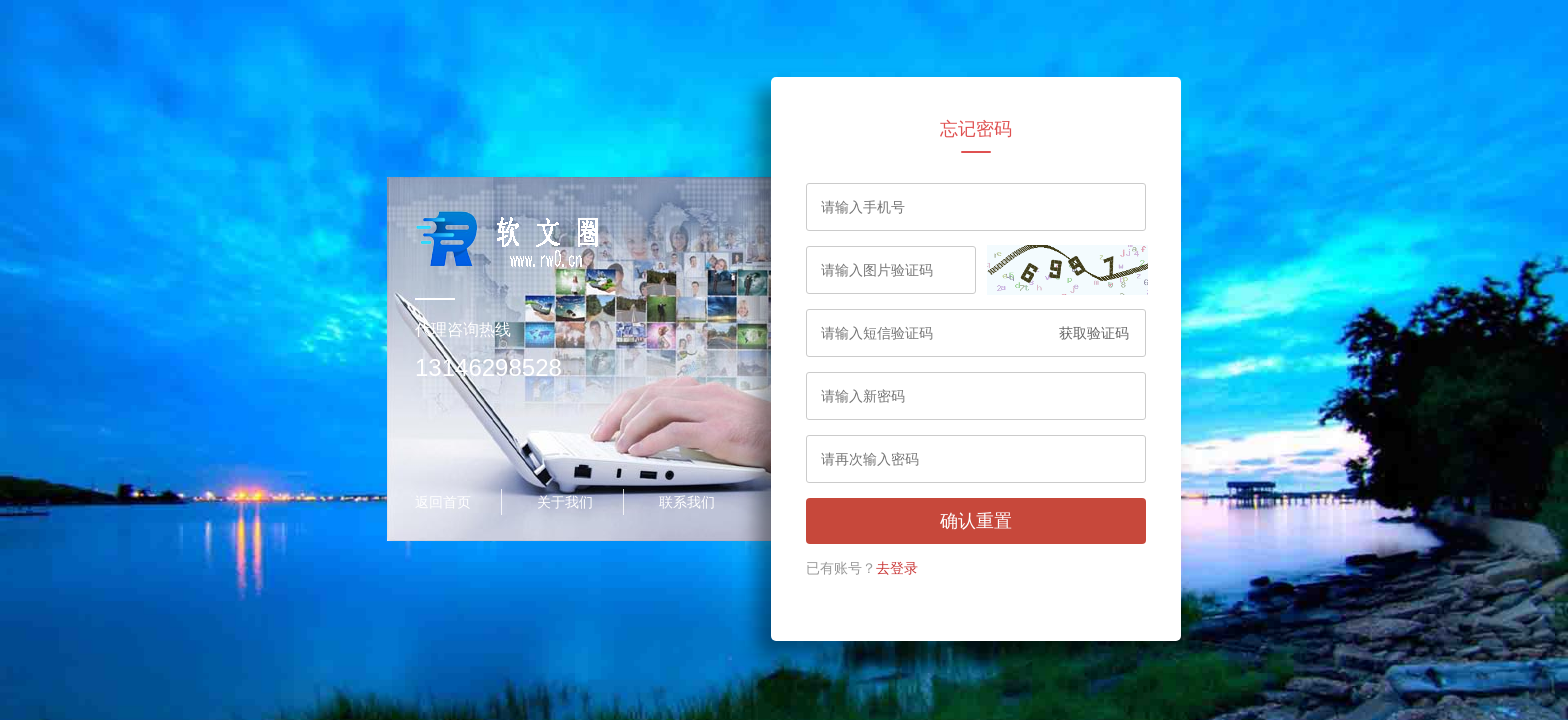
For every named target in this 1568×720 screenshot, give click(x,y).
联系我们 (687, 502)
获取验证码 (1094, 333)
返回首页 (443, 502)
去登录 (897, 568)
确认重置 (976, 521)
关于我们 (565, 502)
